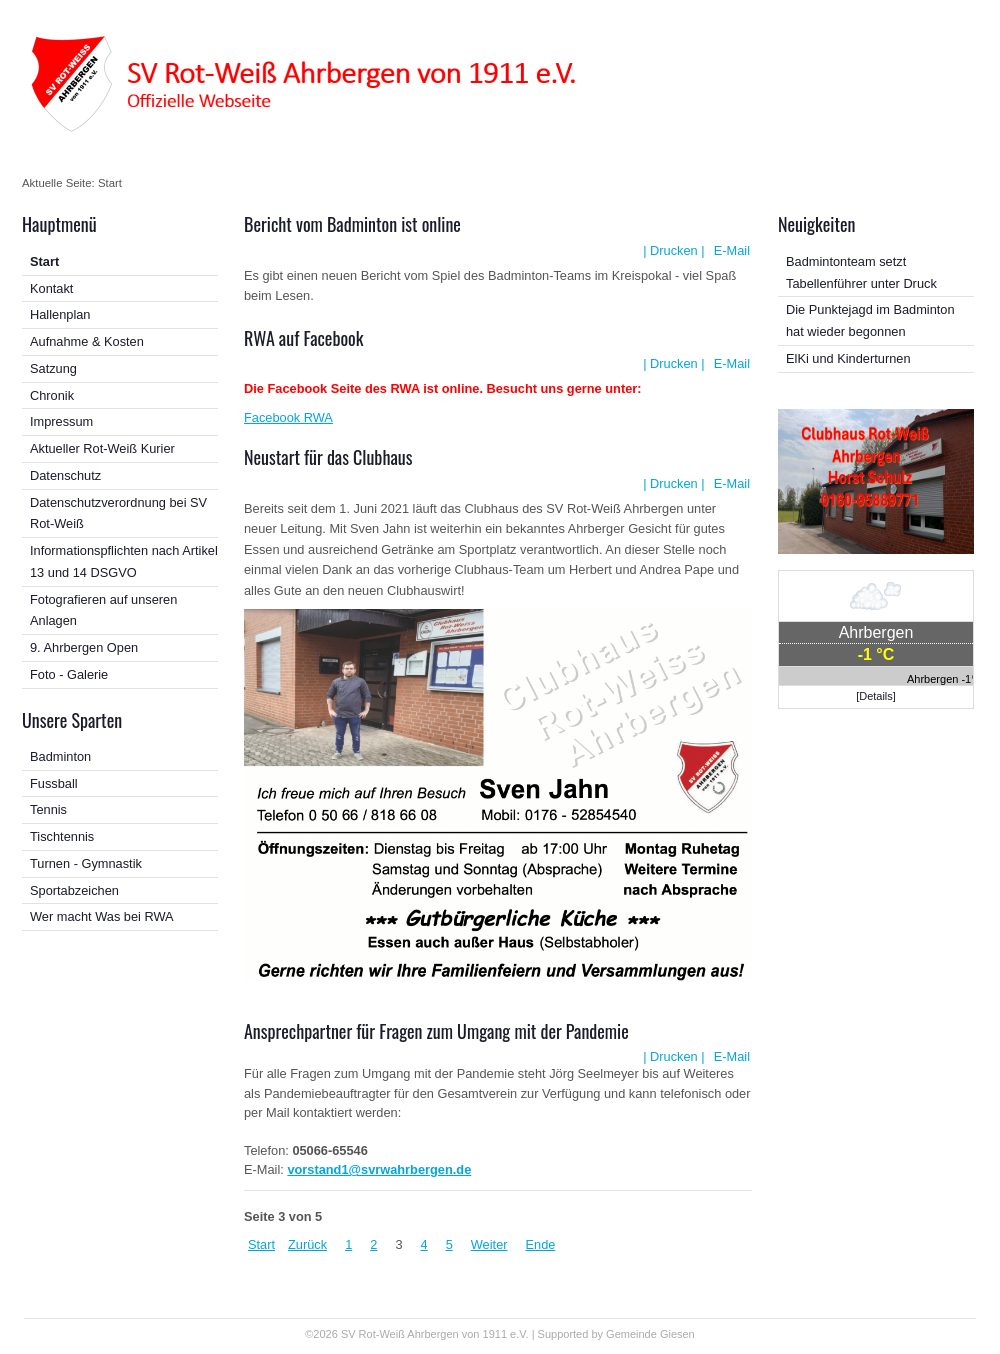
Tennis (48, 809)
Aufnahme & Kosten (87, 341)
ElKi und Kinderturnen (848, 358)
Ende (541, 1244)
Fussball (54, 783)
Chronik (52, 395)
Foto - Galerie (69, 674)
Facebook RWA (288, 417)
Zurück (307, 1244)
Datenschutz (65, 475)
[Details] (876, 696)
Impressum (61, 421)
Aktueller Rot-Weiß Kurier (102, 448)
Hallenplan (60, 314)
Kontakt (51, 288)
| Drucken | (673, 250)
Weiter (489, 1244)
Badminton (60, 756)
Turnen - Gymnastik (86, 863)
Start (44, 261)
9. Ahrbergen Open (84, 647)
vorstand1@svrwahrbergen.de (379, 1169)
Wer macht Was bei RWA (102, 916)
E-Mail (730, 250)
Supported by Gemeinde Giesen (616, 1334)
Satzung (53, 368)
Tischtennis (62, 836)
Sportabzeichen (74, 890)
